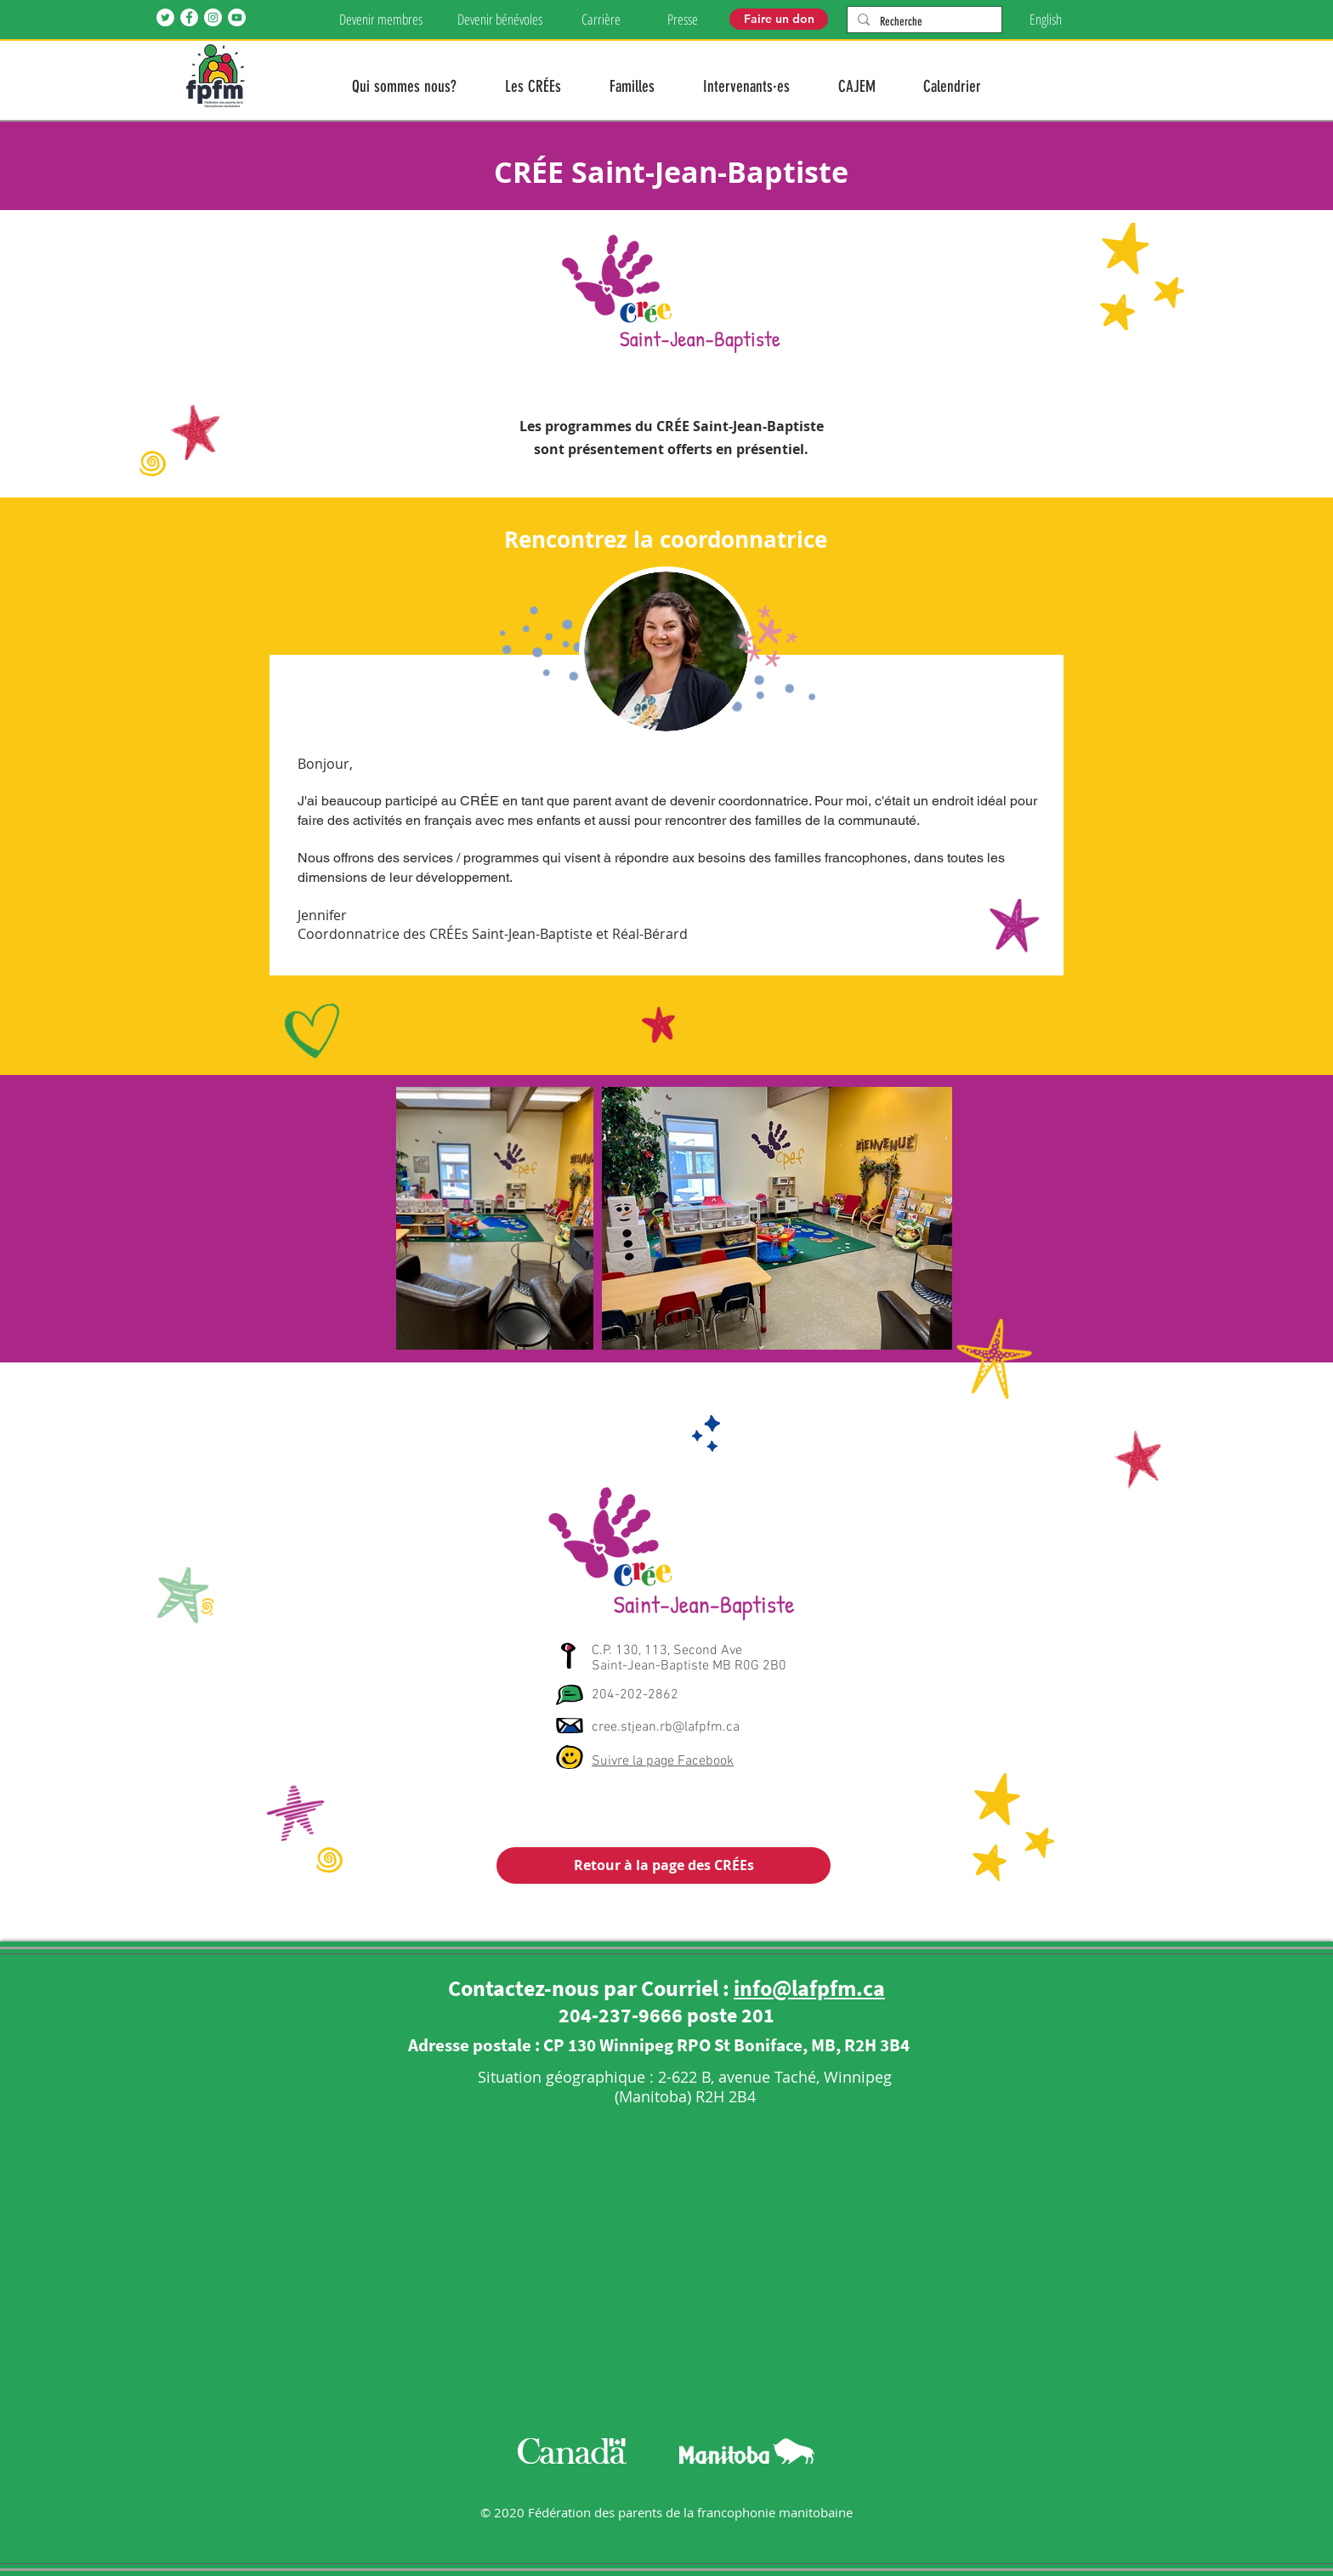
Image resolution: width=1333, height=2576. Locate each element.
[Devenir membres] (380, 20)
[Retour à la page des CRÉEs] (663, 1865)
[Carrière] (601, 20)
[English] (1046, 20)
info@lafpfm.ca (809, 1988)
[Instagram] (213, 17)
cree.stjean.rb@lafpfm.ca (666, 1727)
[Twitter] (165, 17)
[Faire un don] (778, 19)
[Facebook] (189, 17)
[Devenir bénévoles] (499, 20)
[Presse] (682, 20)
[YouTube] (237, 17)
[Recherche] (923, 22)
